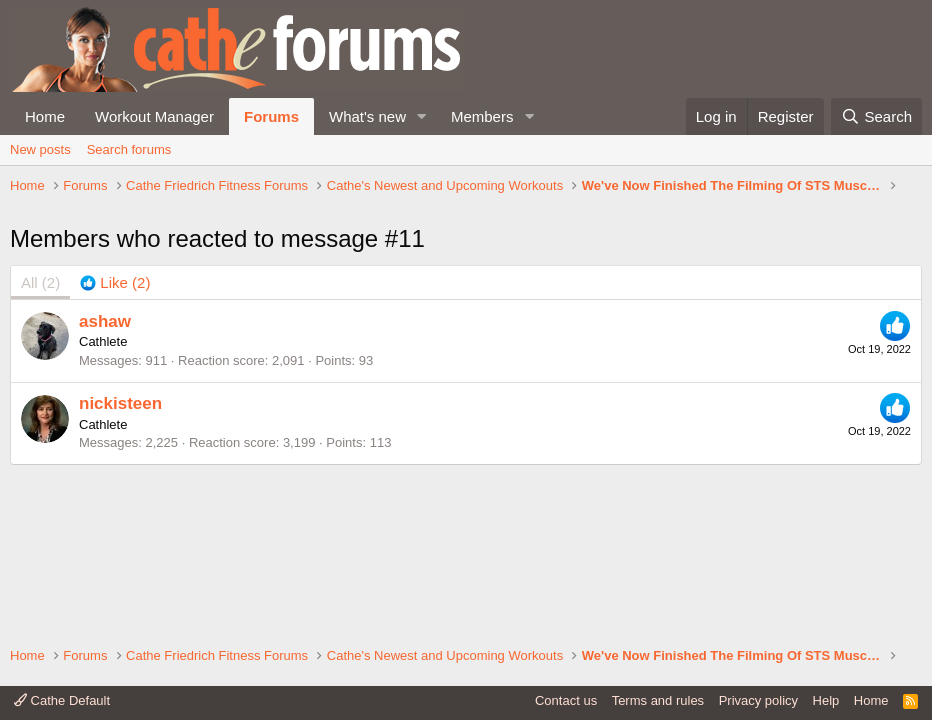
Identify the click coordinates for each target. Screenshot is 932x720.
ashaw (105, 424)
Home (45, 116)
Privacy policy (758, 700)
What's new (367, 116)
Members (482, 116)
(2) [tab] (40, 386)
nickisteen (120, 507)
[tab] (115, 386)
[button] (422, 116)
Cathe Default (62, 700)
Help (826, 700)
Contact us (566, 700)
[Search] (876, 116)
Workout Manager (154, 116)
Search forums (129, 149)
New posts (40, 149)
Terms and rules (658, 700)
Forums (271, 116)
